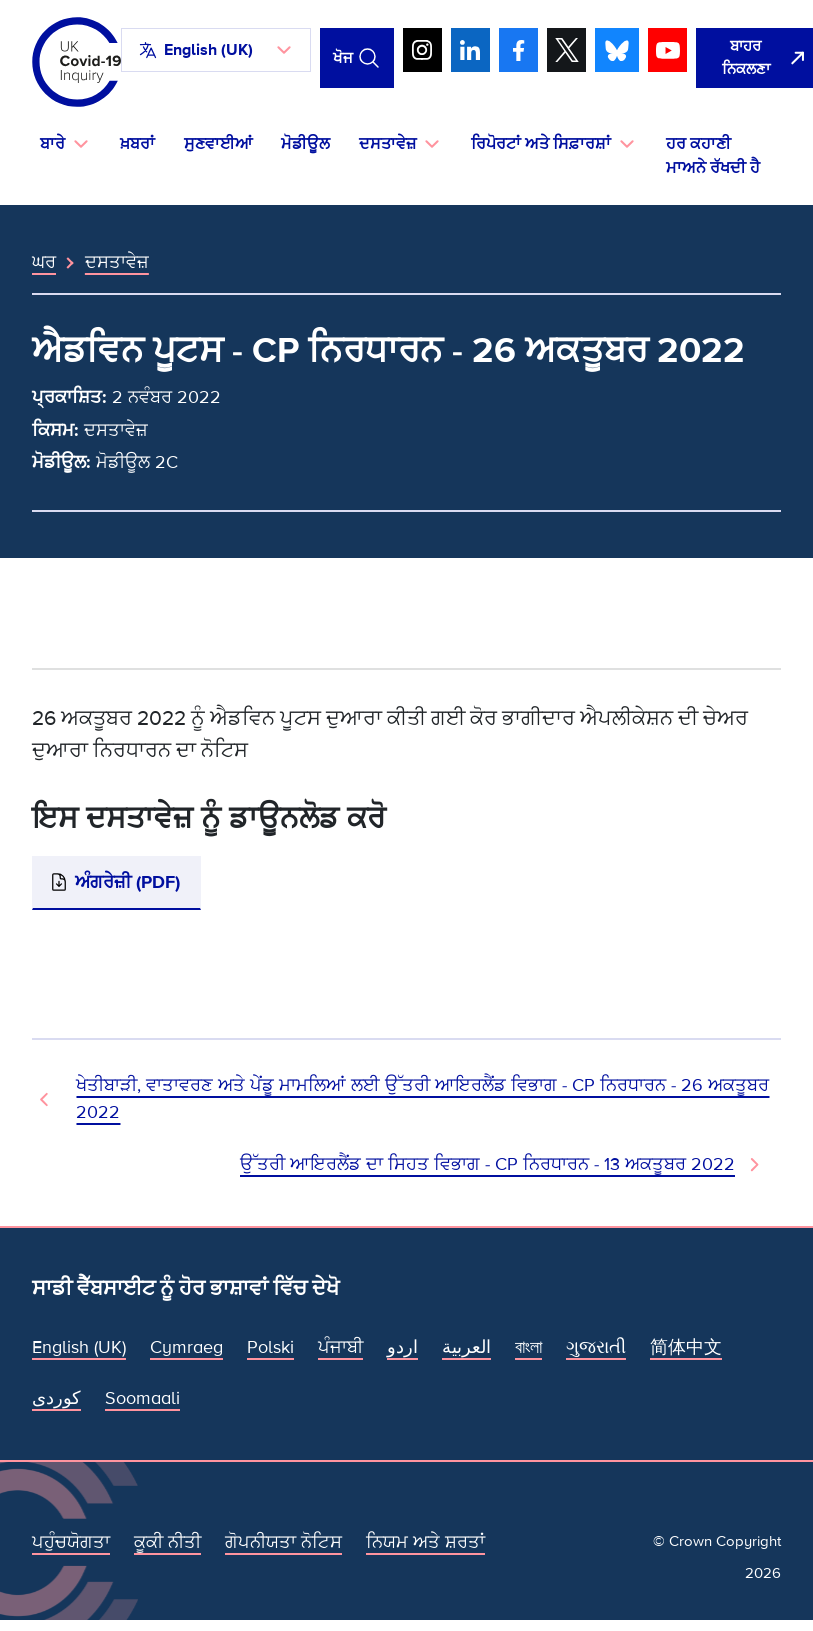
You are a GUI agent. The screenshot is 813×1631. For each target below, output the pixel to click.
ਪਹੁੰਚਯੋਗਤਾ (71, 1542)
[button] (216, 50)
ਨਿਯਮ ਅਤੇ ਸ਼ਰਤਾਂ (425, 1542)
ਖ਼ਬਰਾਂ (137, 144)
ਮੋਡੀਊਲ (305, 144)
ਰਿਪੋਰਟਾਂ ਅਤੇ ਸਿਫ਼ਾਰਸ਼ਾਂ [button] (541, 144)
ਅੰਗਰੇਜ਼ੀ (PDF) (127, 882)
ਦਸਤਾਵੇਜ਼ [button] (387, 144)
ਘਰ (44, 262)
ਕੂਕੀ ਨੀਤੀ (167, 1542)
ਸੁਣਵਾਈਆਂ (218, 144)
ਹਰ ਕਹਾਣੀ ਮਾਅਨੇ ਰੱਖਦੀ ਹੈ (713, 156)
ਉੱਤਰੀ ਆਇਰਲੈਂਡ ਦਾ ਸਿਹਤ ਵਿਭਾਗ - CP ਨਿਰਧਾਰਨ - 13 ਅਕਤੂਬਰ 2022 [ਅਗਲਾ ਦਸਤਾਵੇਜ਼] (487, 1164)
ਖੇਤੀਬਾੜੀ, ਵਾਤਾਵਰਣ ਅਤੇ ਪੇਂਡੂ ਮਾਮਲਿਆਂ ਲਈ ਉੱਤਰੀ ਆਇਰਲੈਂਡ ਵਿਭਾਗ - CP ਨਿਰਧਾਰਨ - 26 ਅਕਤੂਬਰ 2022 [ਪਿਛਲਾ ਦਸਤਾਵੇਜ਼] (422, 1098)
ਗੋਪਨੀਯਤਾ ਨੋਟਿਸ (283, 1542)
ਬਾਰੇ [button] (52, 144)
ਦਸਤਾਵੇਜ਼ (117, 262)
